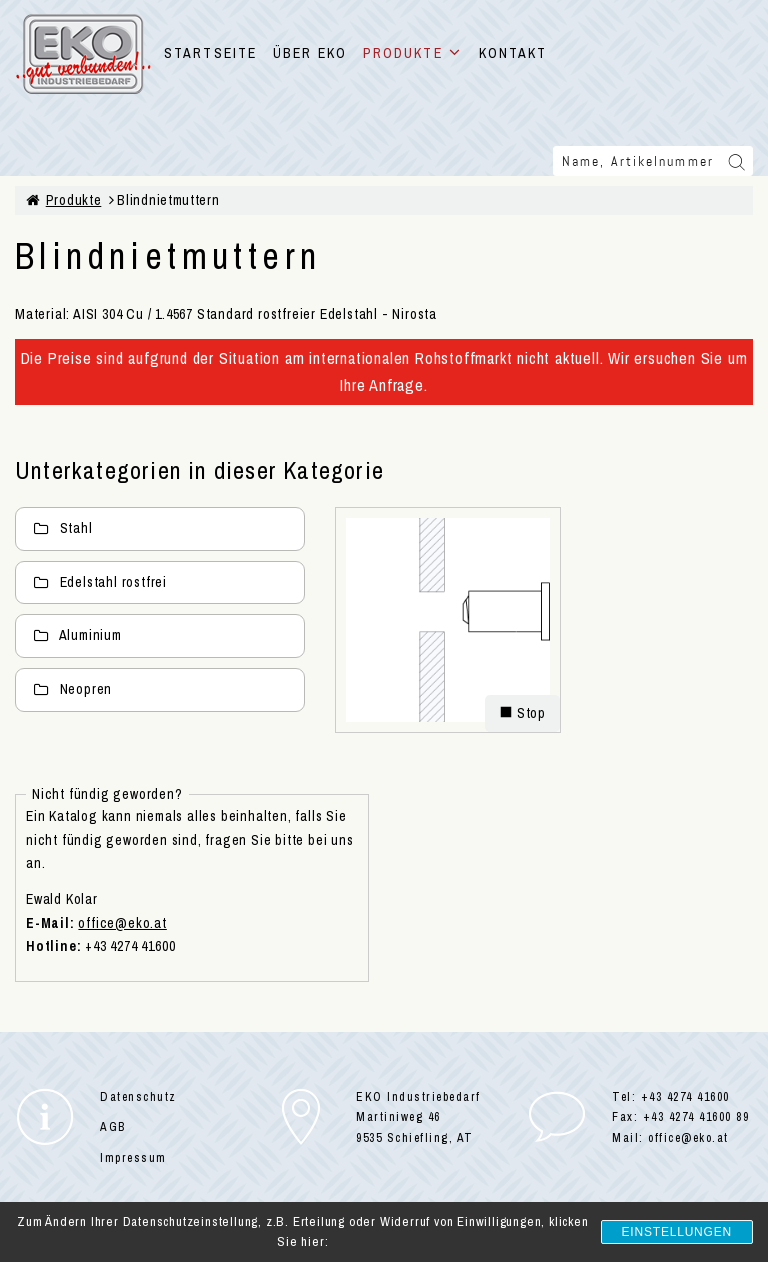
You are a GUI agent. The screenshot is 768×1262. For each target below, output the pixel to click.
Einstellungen (677, 1232)
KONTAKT (513, 53)
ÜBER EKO (310, 53)
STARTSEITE (210, 53)
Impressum (133, 1158)
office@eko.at (122, 923)
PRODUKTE (413, 53)
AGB (113, 1127)
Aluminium (77, 635)
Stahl (63, 528)
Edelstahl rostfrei (100, 582)
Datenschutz (138, 1097)
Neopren (72, 689)
